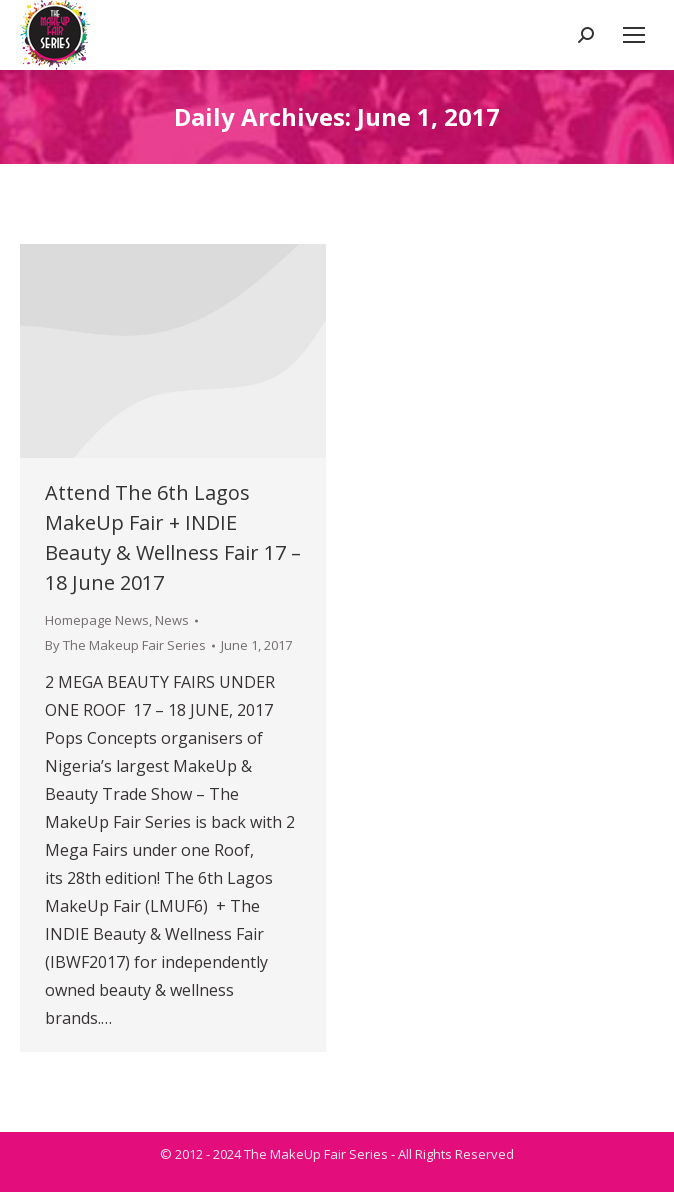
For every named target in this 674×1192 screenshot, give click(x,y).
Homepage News (97, 620)
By (125, 645)
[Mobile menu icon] (634, 35)
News (172, 620)
